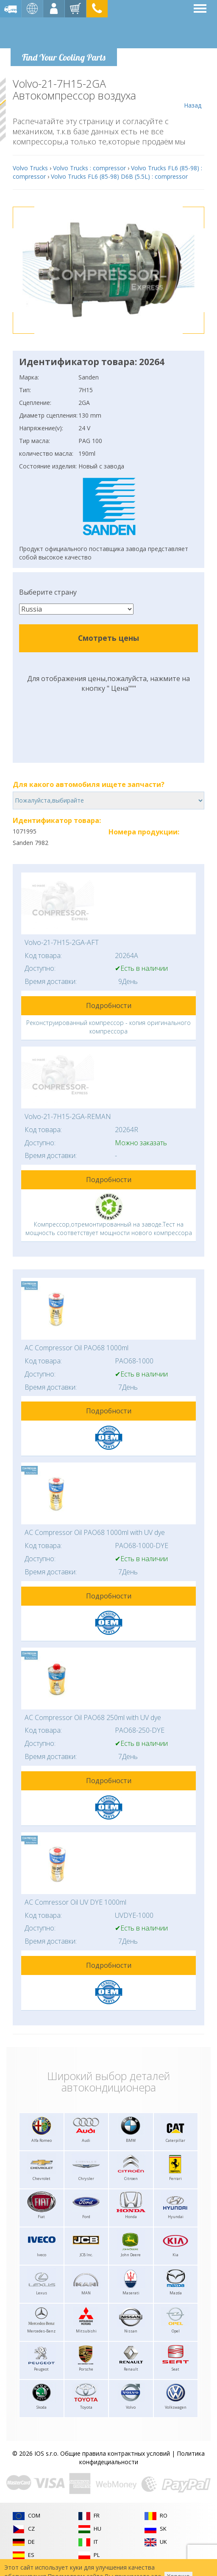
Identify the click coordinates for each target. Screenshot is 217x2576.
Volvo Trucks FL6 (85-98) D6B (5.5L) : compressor (119, 176)
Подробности (108, 1005)
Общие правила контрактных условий (115, 2453)
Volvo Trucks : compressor (89, 168)
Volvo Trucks (30, 168)
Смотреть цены (108, 638)
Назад (192, 93)
